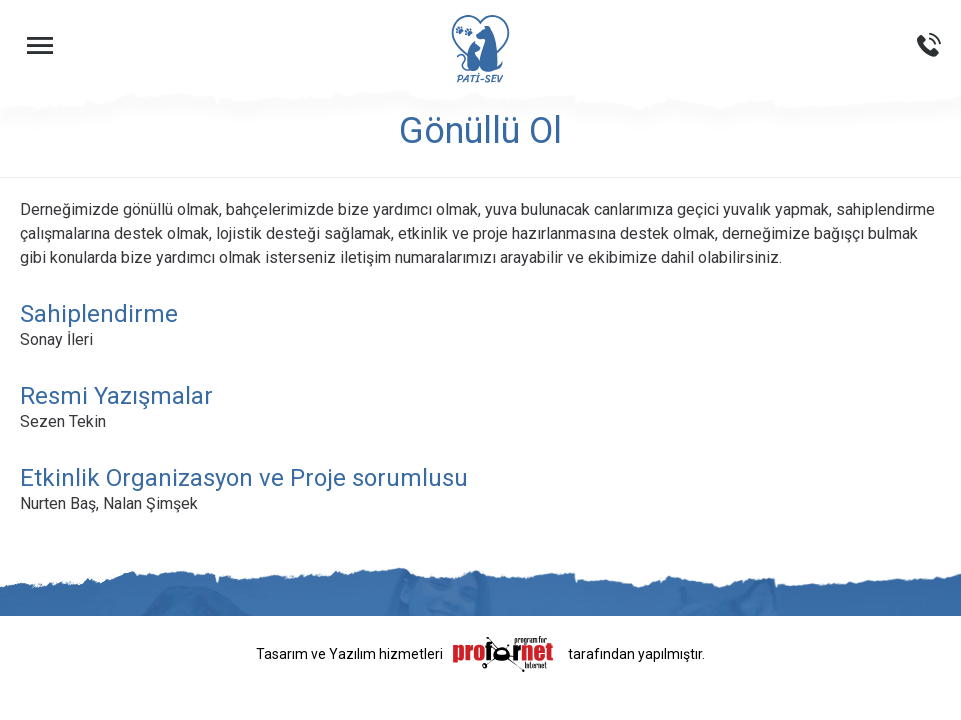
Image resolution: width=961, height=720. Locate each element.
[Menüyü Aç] (40, 45)
